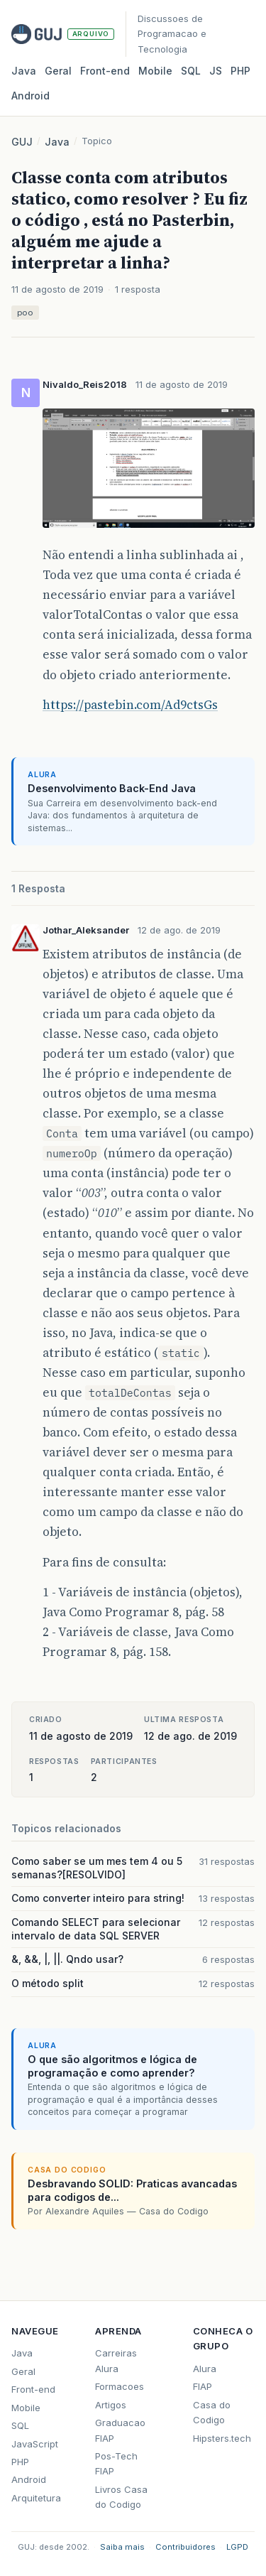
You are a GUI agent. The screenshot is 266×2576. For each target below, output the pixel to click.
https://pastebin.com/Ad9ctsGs (130, 704)
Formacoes (119, 2386)
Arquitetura (36, 2498)
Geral (58, 71)
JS (215, 71)
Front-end (33, 2389)
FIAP (202, 2386)
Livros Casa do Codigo (121, 2497)
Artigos (110, 2404)
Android (30, 96)
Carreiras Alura (116, 2360)
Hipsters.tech (222, 2438)
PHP (240, 71)
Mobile (155, 71)
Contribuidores (185, 2547)
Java (23, 71)
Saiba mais (122, 2547)
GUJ (22, 142)
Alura (204, 2368)
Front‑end (105, 71)
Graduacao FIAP (120, 2430)
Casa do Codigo (212, 2412)
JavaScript (34, 2444)
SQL (191, 71)
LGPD (237, 2547)
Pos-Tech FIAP (116, 2463)
